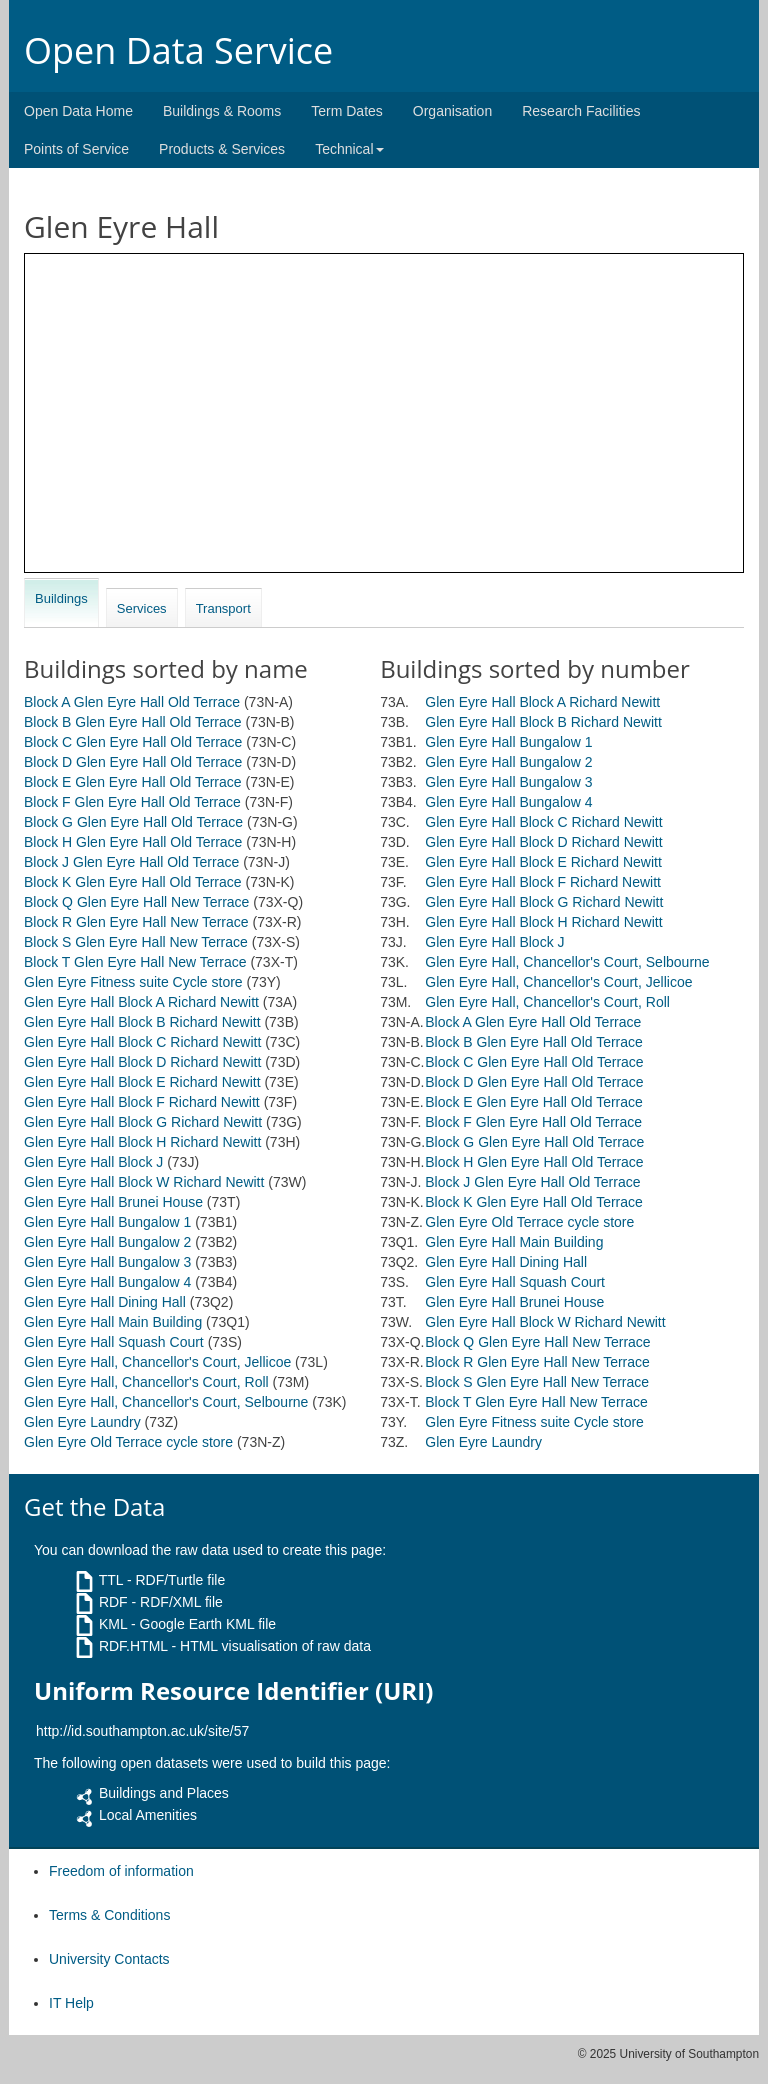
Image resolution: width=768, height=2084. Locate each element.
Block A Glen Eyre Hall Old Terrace (132, 702)
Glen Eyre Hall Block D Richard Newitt (142, 1062)
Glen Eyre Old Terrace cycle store (128, 1442)
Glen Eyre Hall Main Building (113, 1322)
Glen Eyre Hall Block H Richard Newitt (142, 1142)
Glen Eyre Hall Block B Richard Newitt (142, 1022)
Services (142, 608)
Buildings (61, 598)
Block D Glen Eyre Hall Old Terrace (133, 762)
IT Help (71, 2003)
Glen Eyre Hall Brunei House (113, 1202)
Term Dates (347, 111)
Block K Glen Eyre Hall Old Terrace (133, 882)
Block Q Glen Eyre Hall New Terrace (136, 902)
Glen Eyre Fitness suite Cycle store (133, 982)
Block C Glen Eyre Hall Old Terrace (133, 742)
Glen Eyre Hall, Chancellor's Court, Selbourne (166, 1402)
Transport (223, 608)
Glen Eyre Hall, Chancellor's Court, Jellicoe (157, 1362)
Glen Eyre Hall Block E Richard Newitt (142, 1082)
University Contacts (109, 1959)
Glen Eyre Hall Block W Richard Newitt (144, 1182)
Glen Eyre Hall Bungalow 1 (107, 1222)
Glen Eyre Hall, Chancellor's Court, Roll (146, 1382)
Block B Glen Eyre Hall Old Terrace (133, 722)
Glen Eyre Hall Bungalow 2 (107, 1242)
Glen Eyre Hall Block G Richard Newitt (143, 1122)
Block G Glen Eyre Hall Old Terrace (133, 822)
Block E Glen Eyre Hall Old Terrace (133, 782)
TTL (111, 1580)
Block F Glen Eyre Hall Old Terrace (132, 802)
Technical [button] (349, 149)
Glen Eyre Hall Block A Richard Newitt (141, 1002)
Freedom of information (121, 1871)
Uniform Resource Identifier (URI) (233, 1691)
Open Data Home (78, 111)
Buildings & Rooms (222, 111)
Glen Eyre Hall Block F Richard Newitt (142, 1102)
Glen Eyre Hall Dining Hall (105, 1302)
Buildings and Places (164, 1793)
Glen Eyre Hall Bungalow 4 (107, 1282)
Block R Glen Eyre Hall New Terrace (136, 922)
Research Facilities (581, 111)
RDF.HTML (133, 1646)
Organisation (452, 111)
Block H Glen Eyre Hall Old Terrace (133, 842)
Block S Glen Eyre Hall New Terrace (136, 942)
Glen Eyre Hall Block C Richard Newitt (142, 1042)
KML (113, 1624)
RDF (113, 1602)
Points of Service (76, 149)
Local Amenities (148, 1815)
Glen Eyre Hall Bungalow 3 (107, 1262)
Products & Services (222, 149)
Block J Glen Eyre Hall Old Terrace (131, 862)
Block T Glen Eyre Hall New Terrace (135, 962)
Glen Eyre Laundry (82, 1422)
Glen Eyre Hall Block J (93, 1162)
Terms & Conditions (109, 1915)
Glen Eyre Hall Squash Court (114, 1342)
